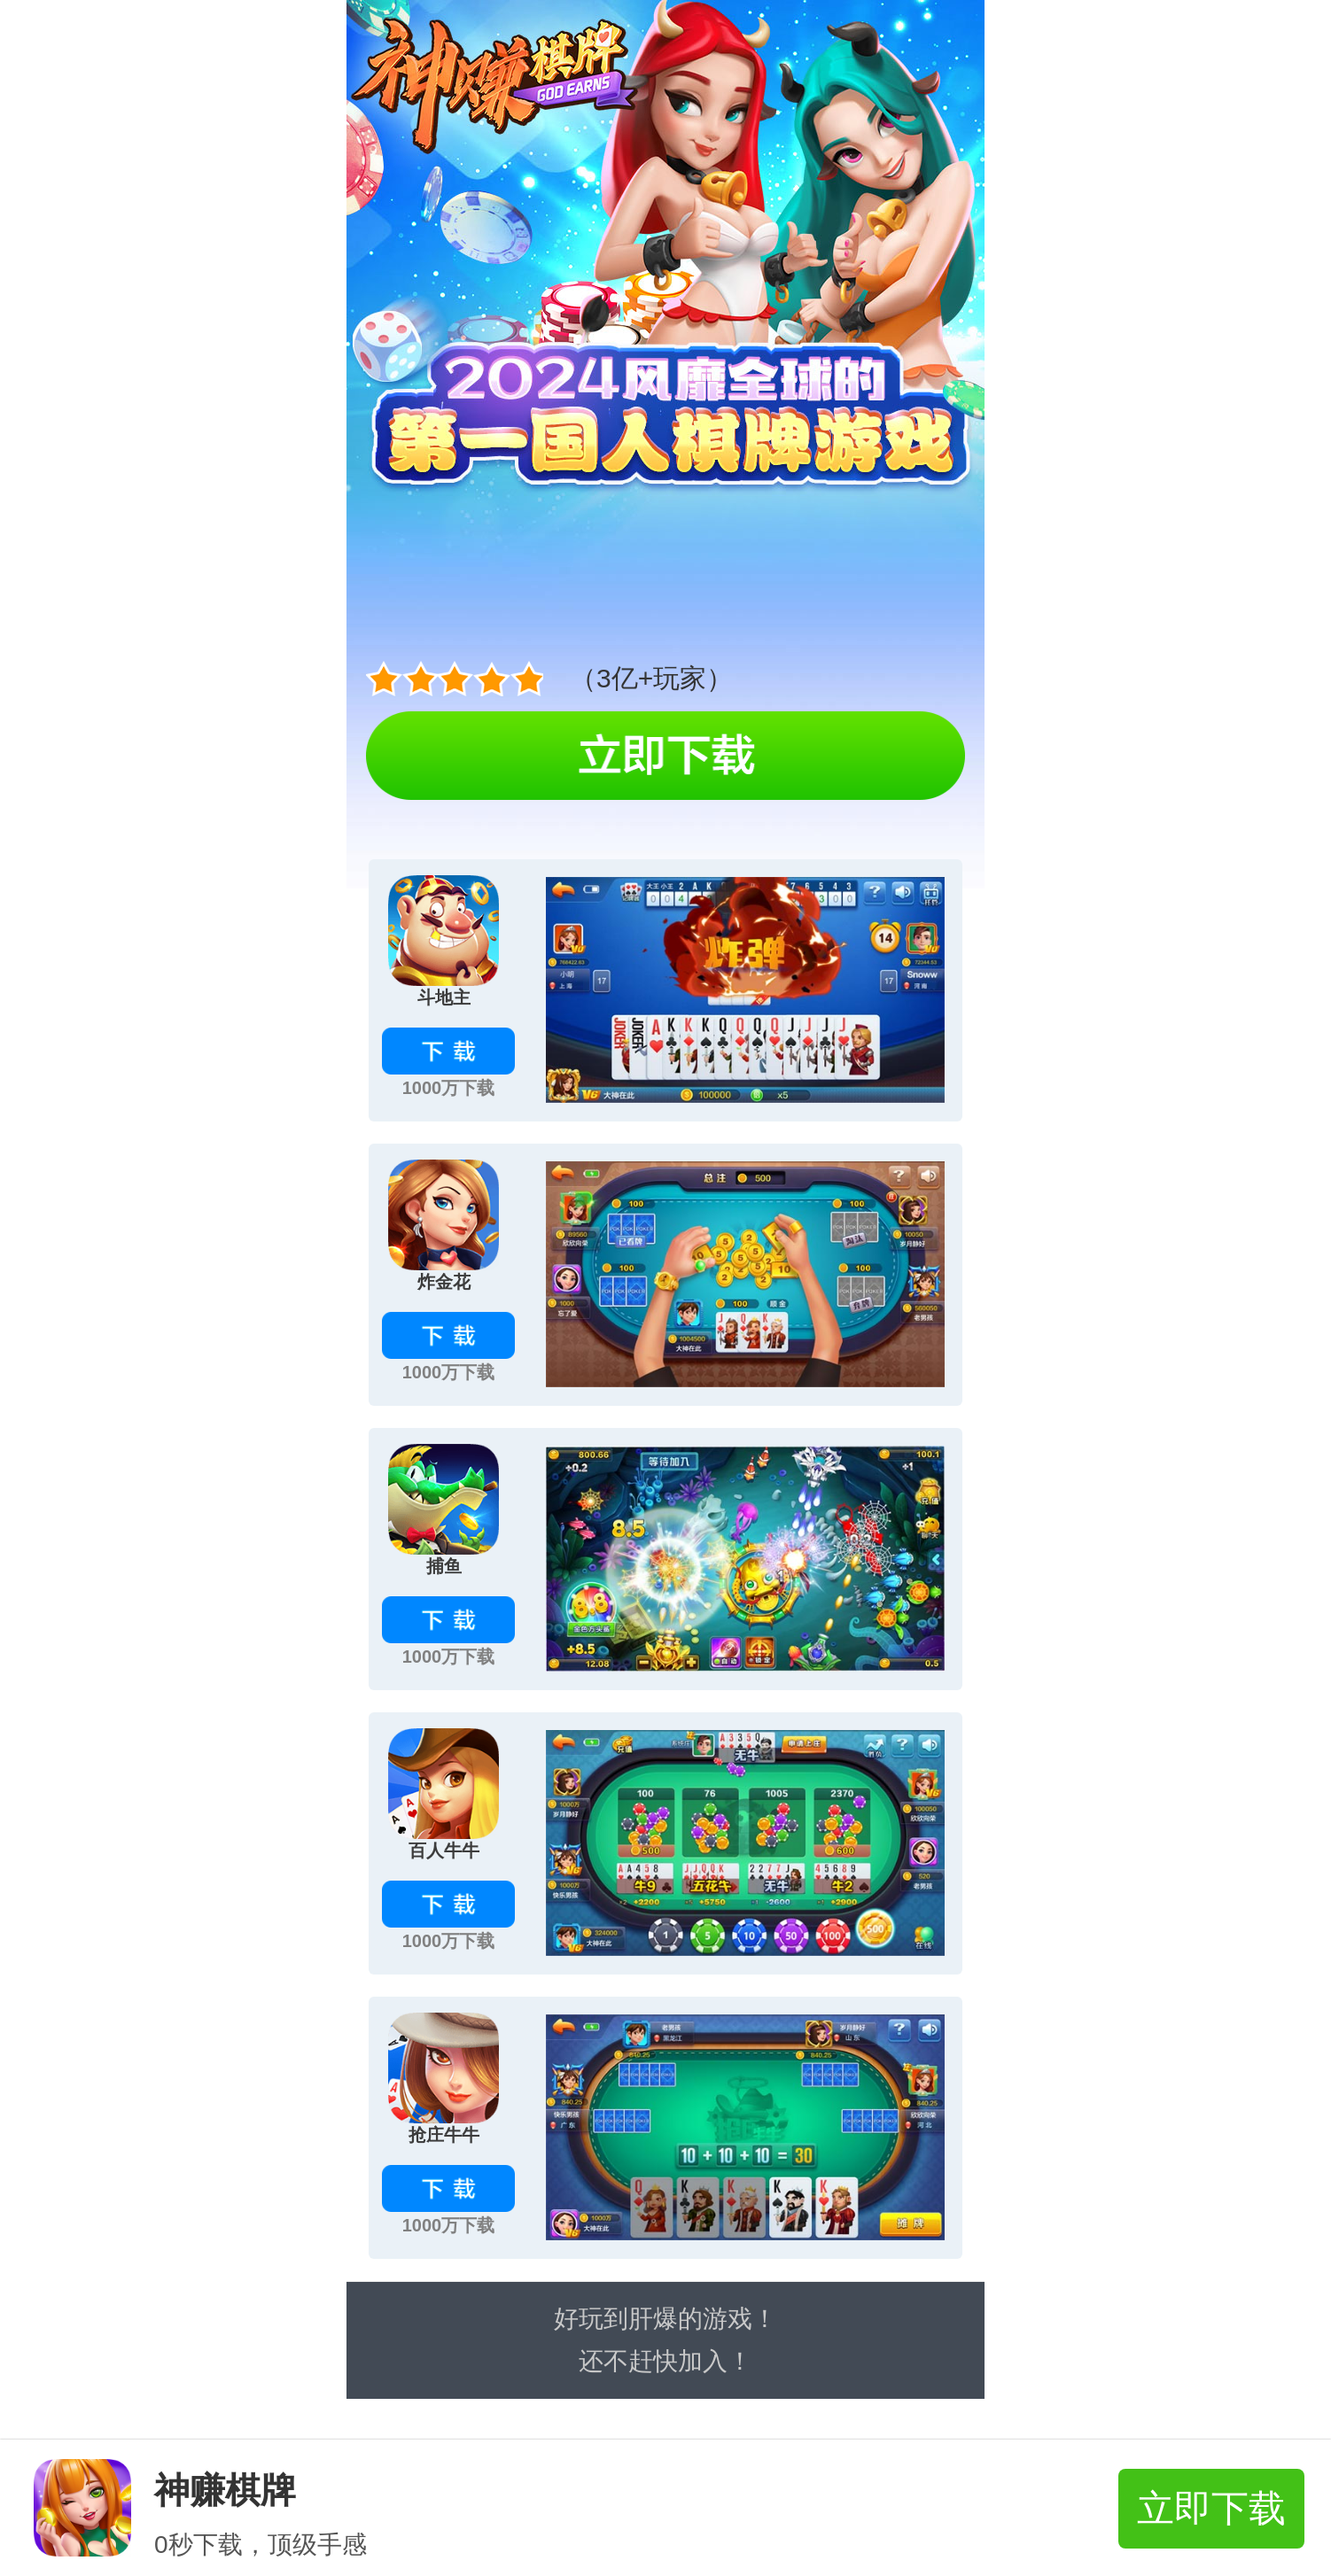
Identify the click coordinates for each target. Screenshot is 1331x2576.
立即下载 (1211, 2508)
